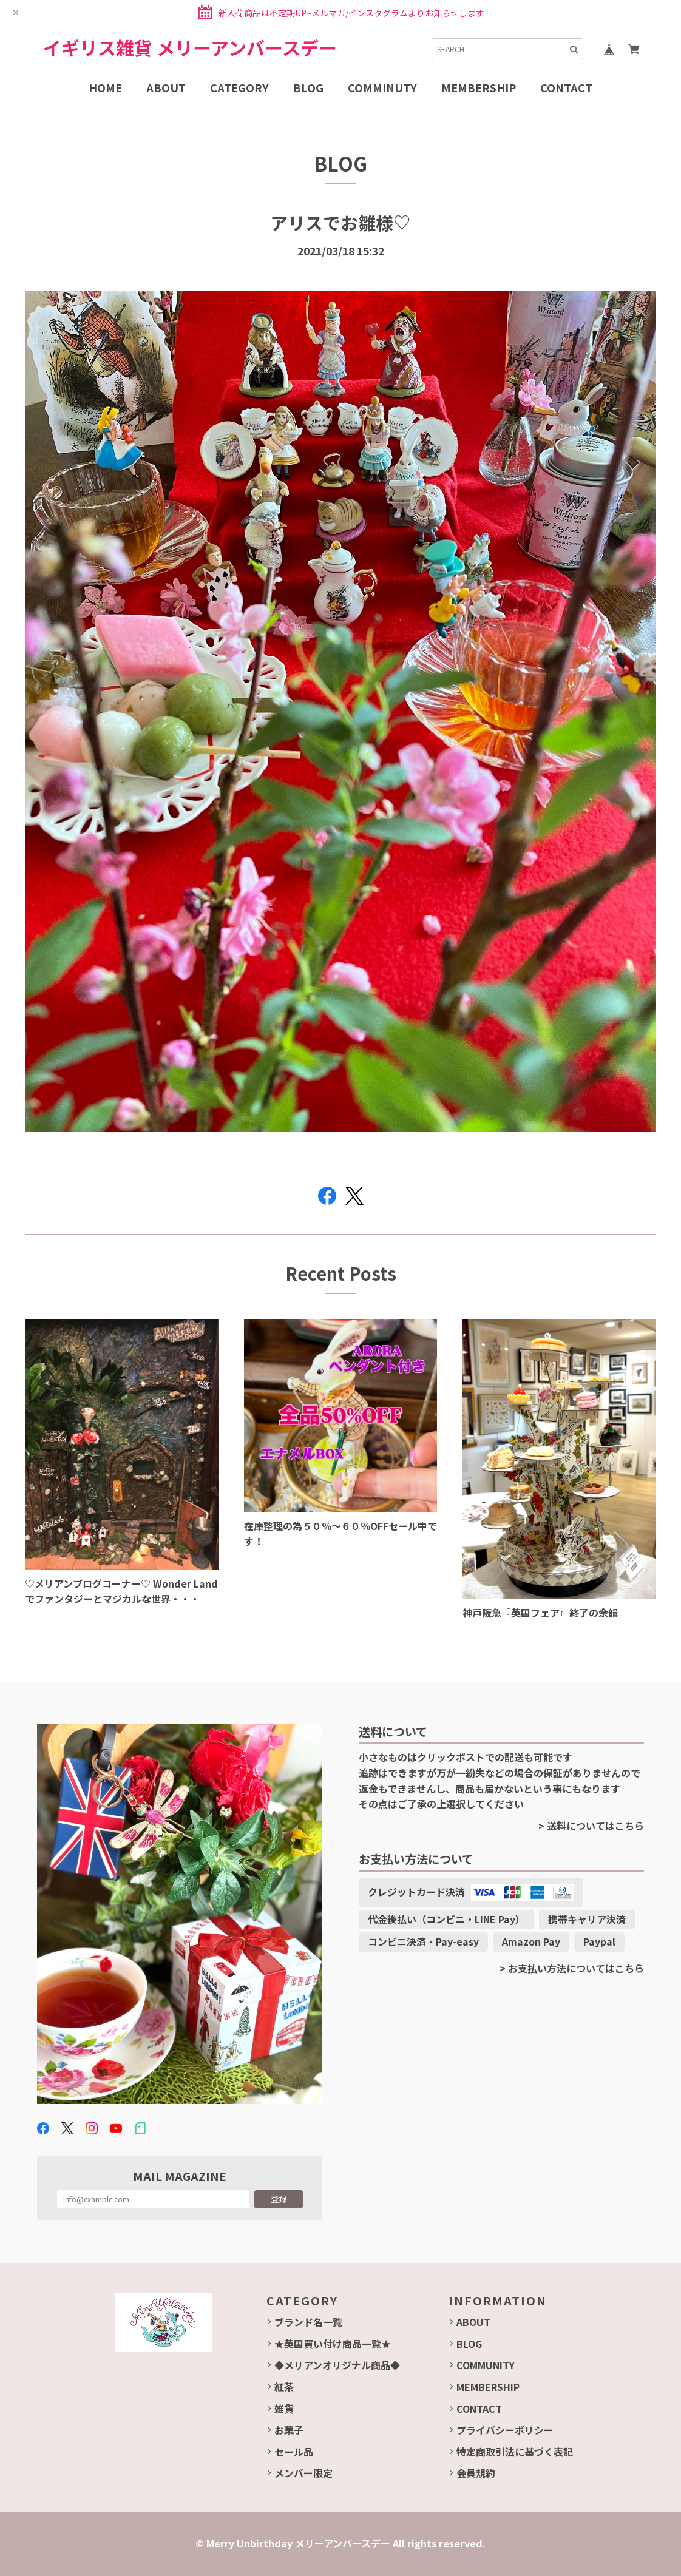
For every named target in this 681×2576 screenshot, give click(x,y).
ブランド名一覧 (308, 2322)
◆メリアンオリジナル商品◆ (337, 2365)
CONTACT (479, 2408)
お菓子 (288, 2430)
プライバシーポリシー (505, 2430)
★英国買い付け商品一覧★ (332, 2343)
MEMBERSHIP (488, 2386)
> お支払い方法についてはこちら (572, 1968)
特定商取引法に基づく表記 (514, 2451)
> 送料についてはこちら (591, 1825)
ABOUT (473, 2322)
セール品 (293, 2451)
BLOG (469, 2343)
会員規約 (475, 2473)
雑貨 (284, 2408)
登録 (278, 2199)
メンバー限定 (303, 2473)
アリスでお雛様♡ (340, 222)
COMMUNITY (485, 2365)
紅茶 (284, 2386)
